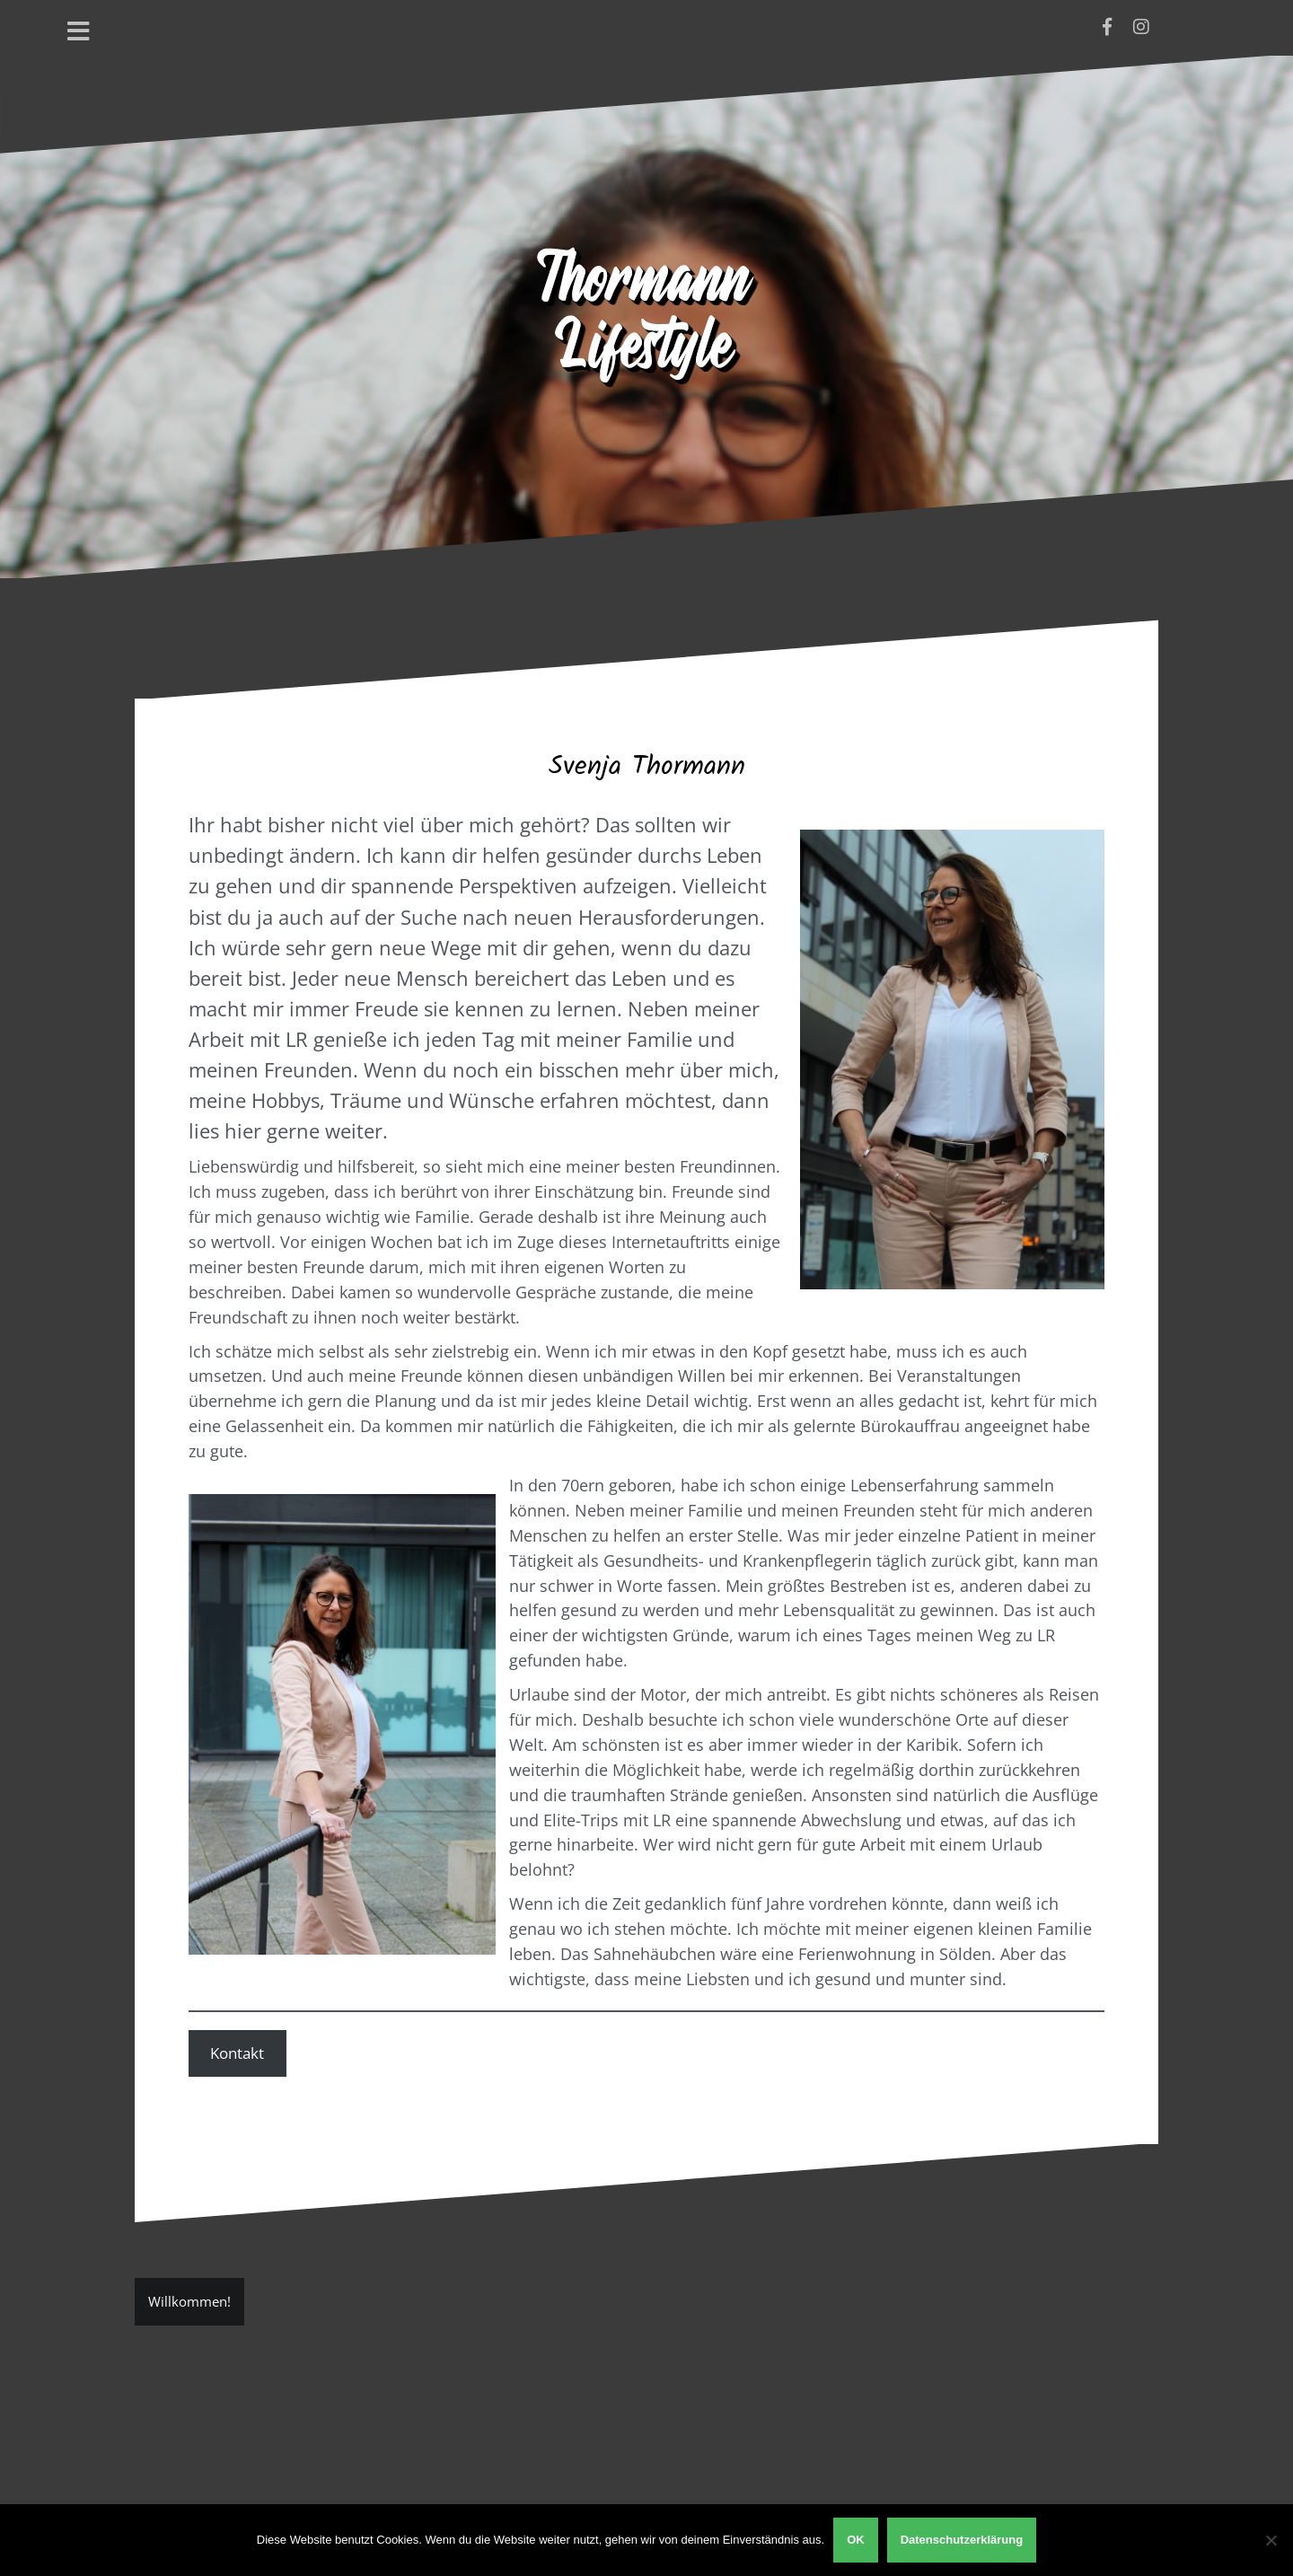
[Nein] (1271, 2540)
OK (856, 2539)
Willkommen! (189, 2301)
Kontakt (237, 2053)
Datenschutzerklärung (962, 2539)
